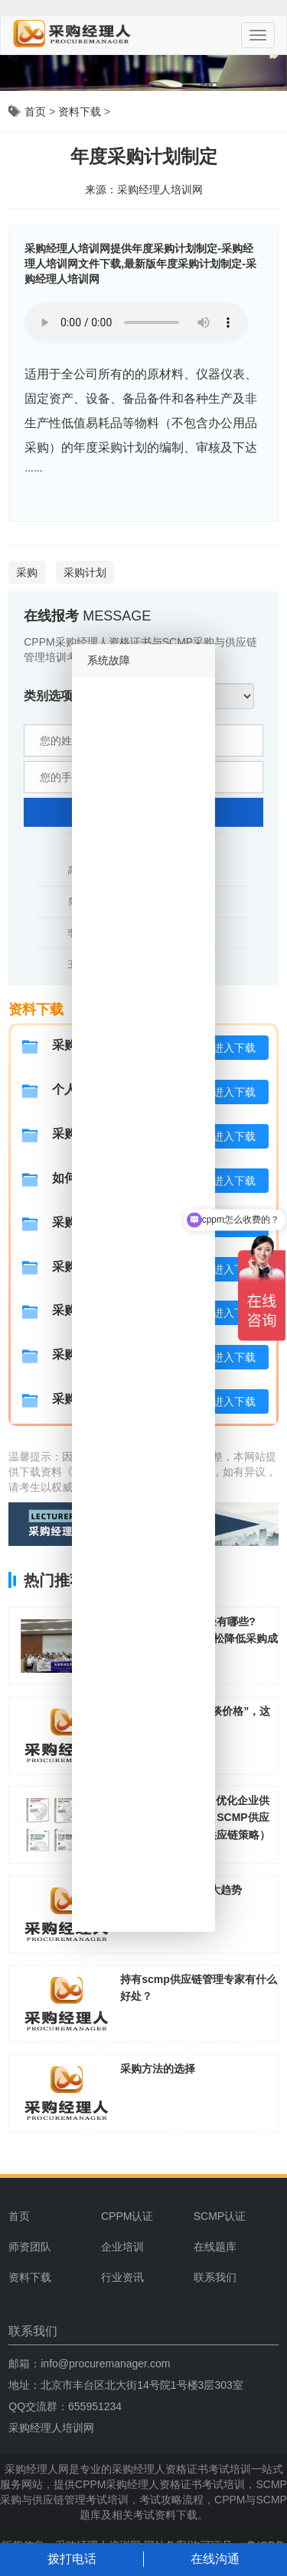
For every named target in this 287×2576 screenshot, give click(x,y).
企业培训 (122, 2247)
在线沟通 (215, 2558)
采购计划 (85, 572)
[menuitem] (141, 2216)
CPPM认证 (127, 2216)
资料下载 (79, 111)
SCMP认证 (220, 2216)
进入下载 (234, 1048)
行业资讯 (122, 2277)
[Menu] (258, 35)
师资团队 (29, 2247)
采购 (27, 572)
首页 (35, 111)
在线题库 (215, 2247)
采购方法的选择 (157, 2068)
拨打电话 (71, 2558)
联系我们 (215, 2277)
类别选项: (50, 695)
